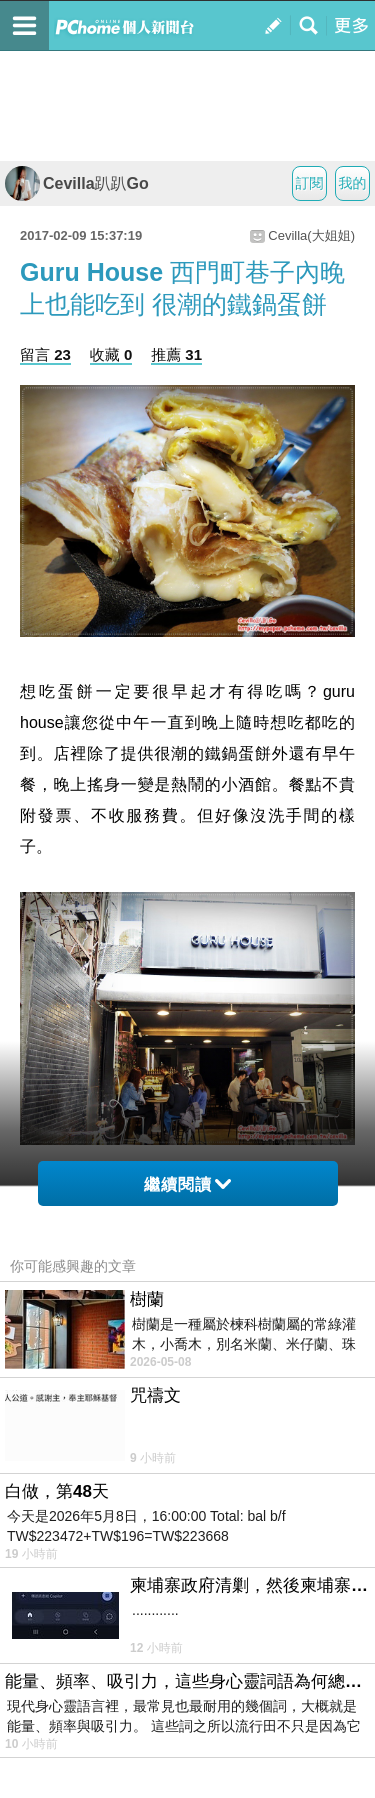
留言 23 (45, 354)
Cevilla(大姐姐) (311, 235)
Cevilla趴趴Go (77, 183)
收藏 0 (111, 354)
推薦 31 (176, 354)
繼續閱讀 (187, 1184)
